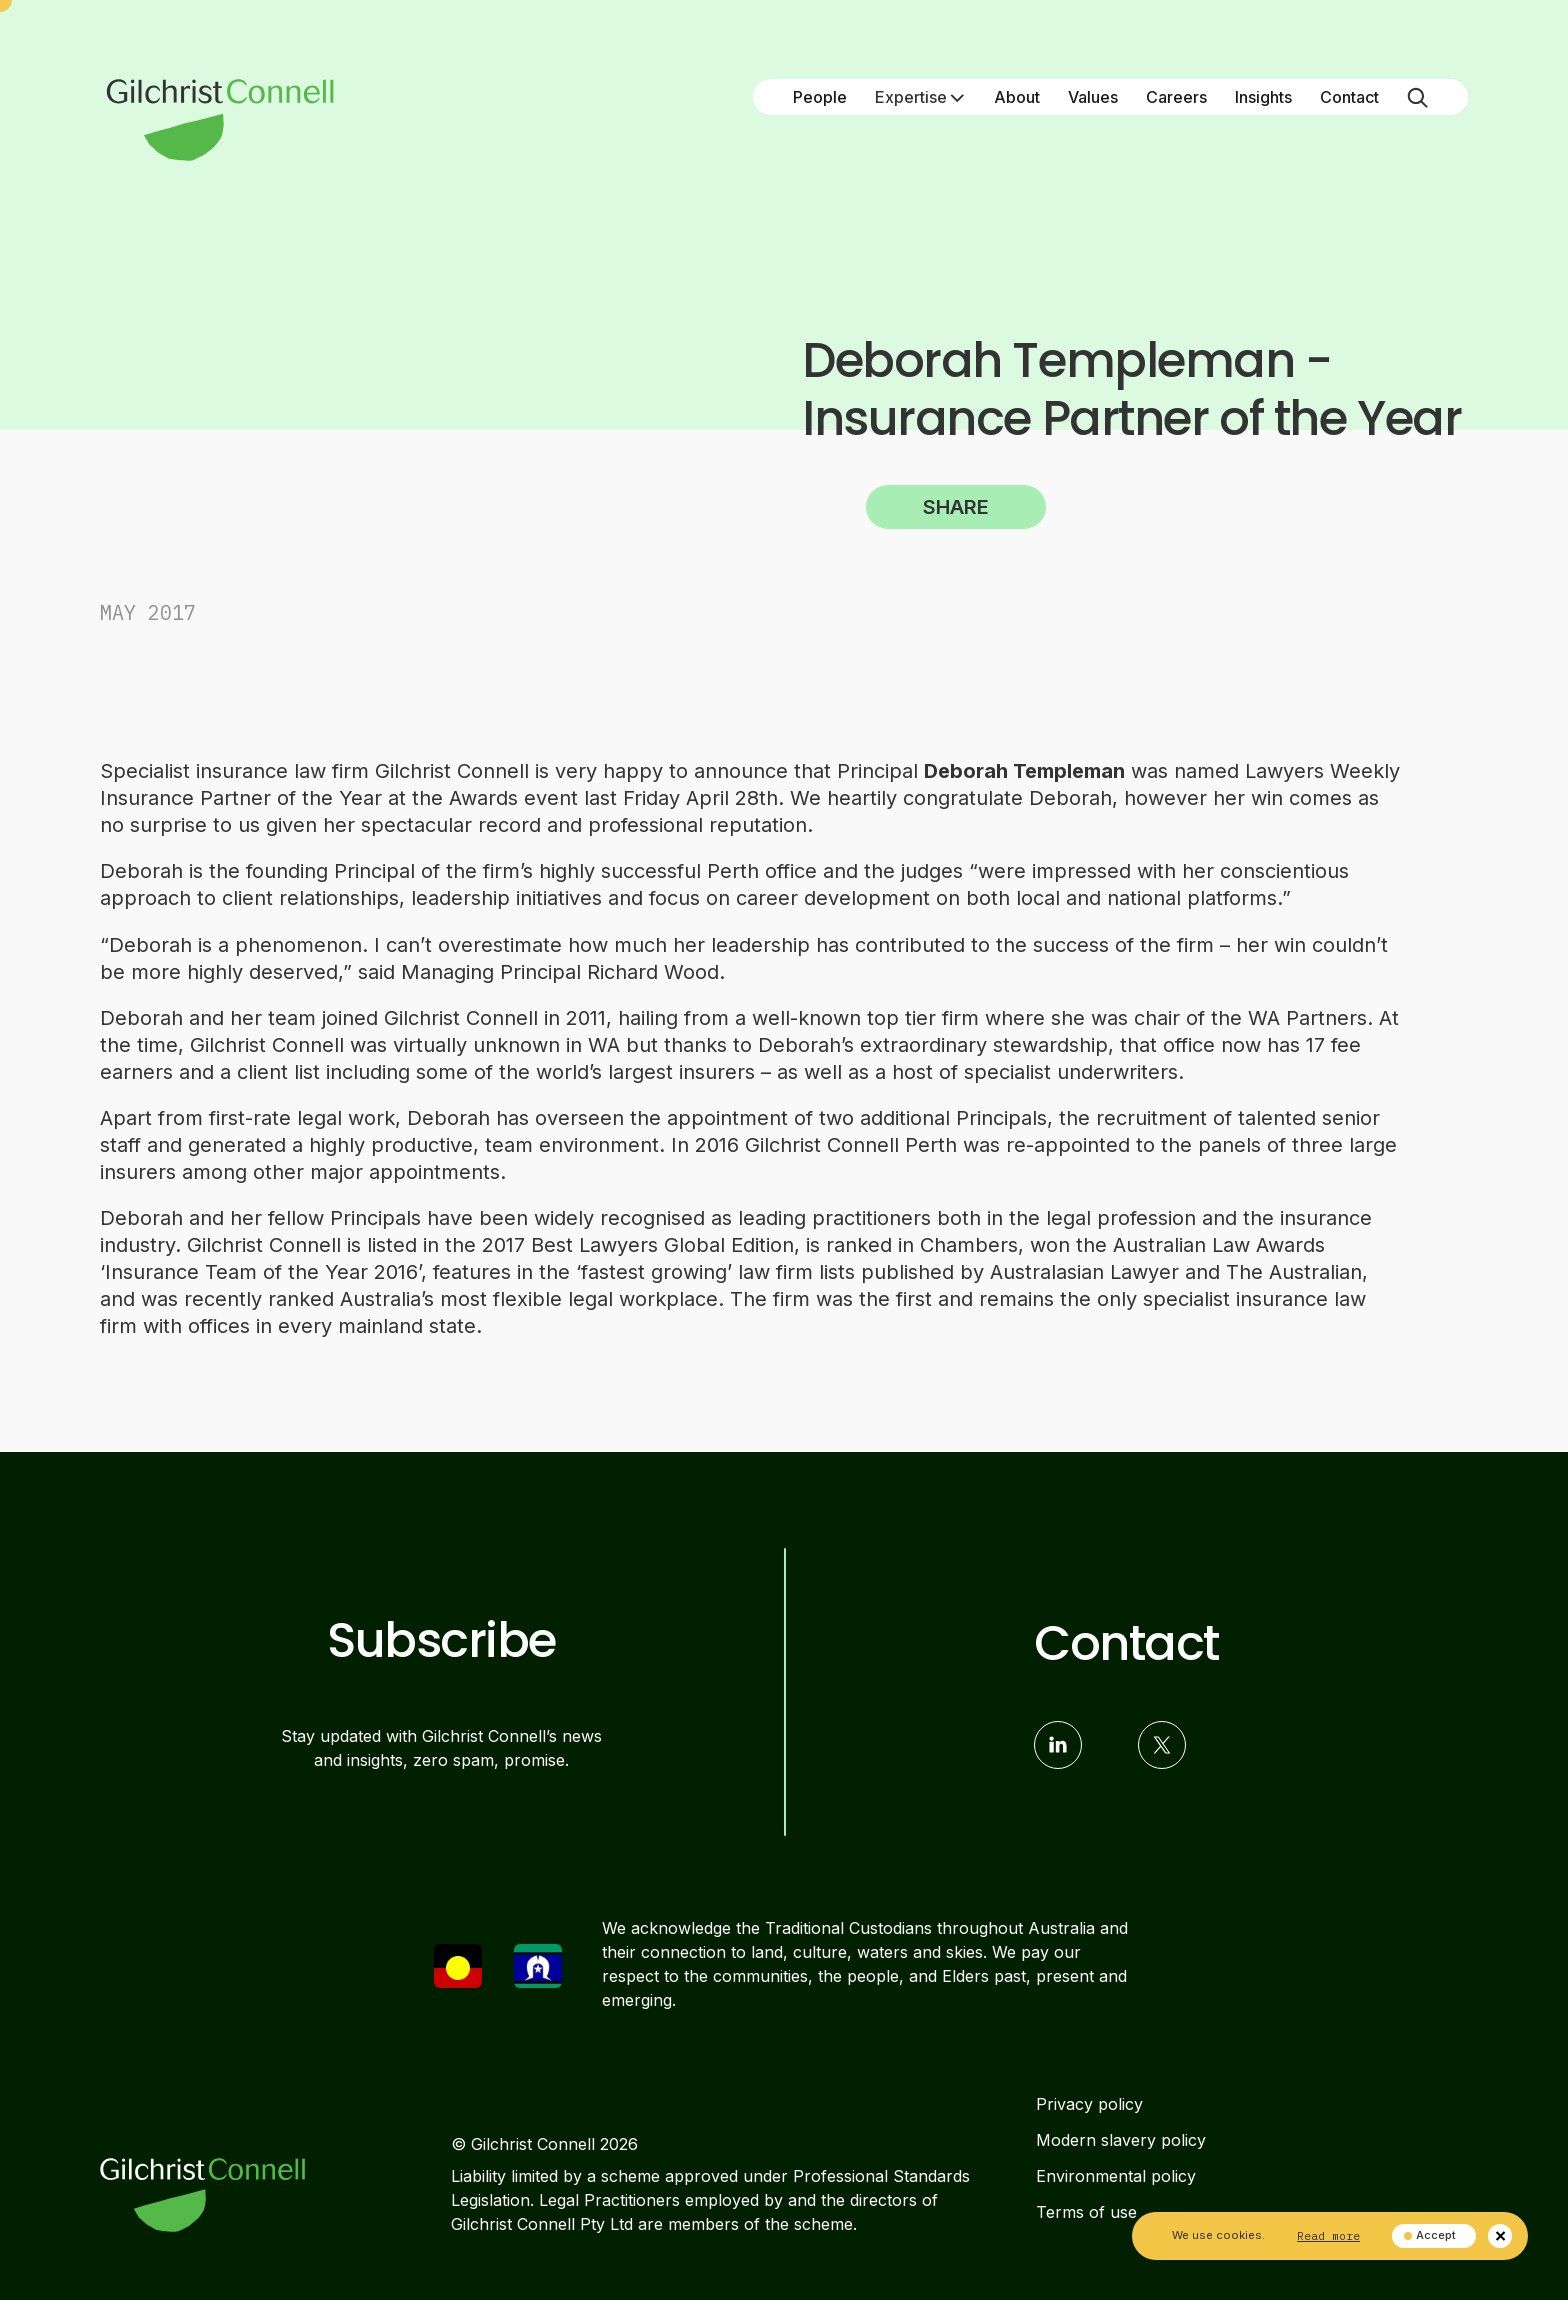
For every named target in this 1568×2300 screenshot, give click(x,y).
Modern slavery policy (1121, 2140)
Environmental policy (1116, 2176)
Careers (1176, 97)
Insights (1263, 97)
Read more (1328, 2235)
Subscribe (441, 1641)
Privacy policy (1089, 2104)
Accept (1430, 2235)
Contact (1349, 97)
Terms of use (1086, 2212)
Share (956, 507)
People (820, 97)
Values (1093, 97)
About (1017, 97)
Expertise (920, 97)
